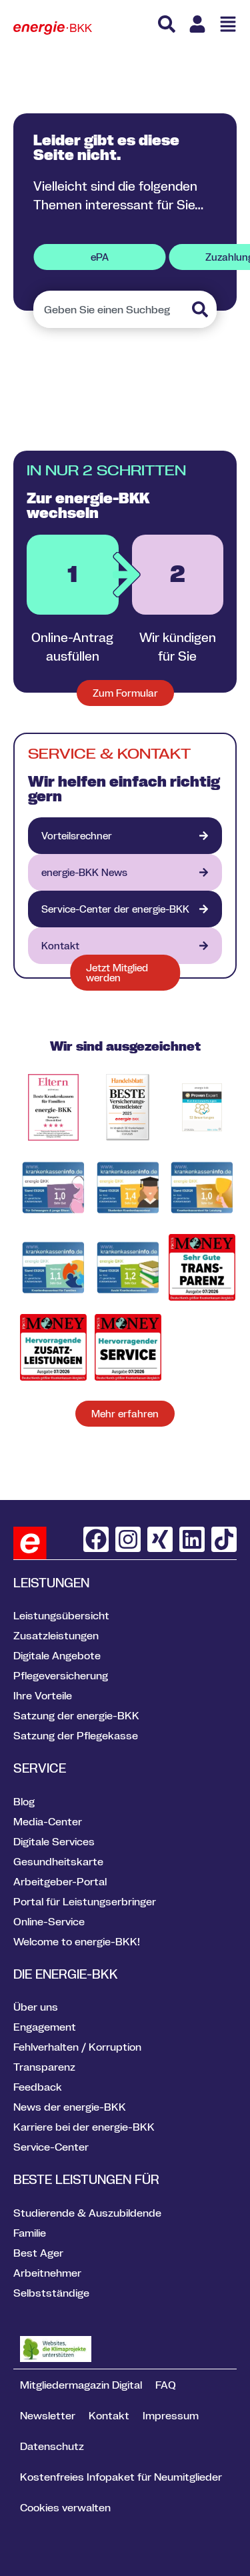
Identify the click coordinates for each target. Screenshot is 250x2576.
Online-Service (49, 1921)
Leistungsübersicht (61, 1615)
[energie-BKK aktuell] (125, 872)
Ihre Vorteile (42, 1695)
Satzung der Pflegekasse (75, 1735)
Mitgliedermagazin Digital (81, 2384)
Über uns (35, 2006)
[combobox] (111, 309)
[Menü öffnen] (228, 24)
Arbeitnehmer (47, 2272)
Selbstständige (51, 2292)
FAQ (165, 2384)
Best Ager (38, 2252)
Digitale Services (54, 1841)
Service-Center (51, 2146)
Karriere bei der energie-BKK (84, 2126)
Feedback (37, 2086)
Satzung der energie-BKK (76, 1715)
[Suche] (166, 24)
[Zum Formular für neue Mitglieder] (125, 693)
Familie (29, 2232)
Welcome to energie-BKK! (76, 1941)
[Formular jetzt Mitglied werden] (125, 973)
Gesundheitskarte (58, 1861)
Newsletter (47, 2415)
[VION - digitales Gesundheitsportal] (125, 909)
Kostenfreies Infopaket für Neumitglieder (121, 2476)
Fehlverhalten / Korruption (77, 2046)
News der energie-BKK (69, 2106)
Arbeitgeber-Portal (60, 1881)
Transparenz (44, 2066)
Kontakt (109, 2415)
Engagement (44, 2026)
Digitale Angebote (57, 1655)
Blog (24, 1801)
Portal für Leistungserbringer (84, 1901)
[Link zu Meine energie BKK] (197, 24)
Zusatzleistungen (56, 1635)
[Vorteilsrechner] (125, 835)
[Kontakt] (125, 945)
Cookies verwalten (65, 2507)
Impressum (171, 2415)
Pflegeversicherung (60, 1675)
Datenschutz (52, 2446)
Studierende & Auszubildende (87, 2212)
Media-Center (47, 1821)
